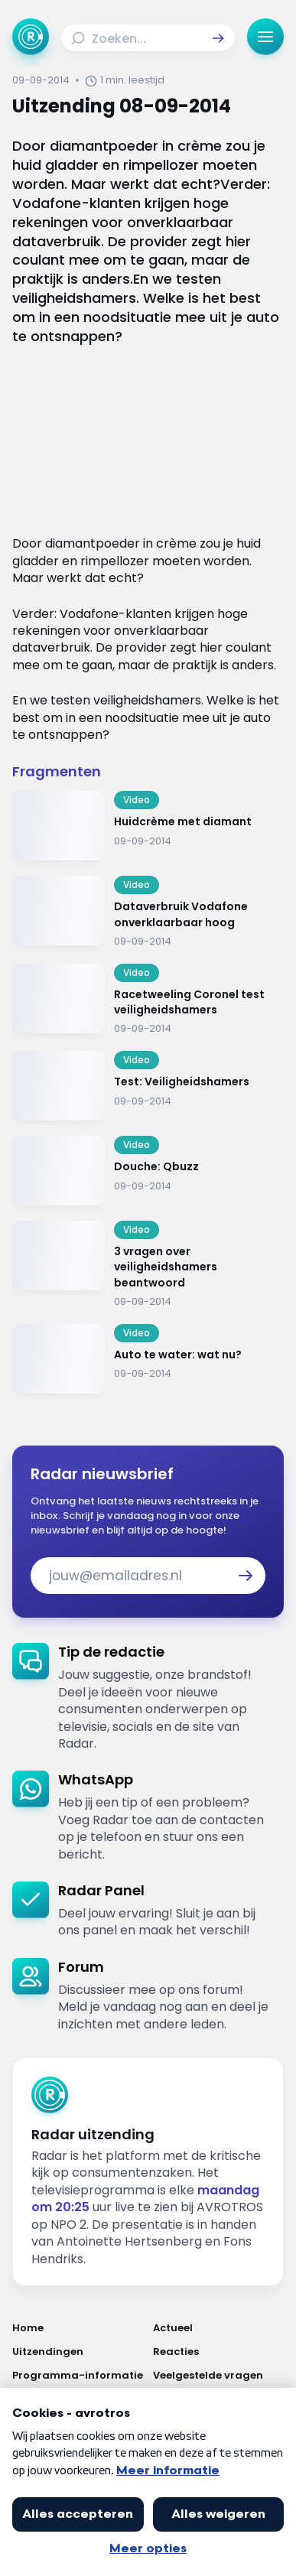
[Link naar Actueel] (219, 2328)
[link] (148, 1697)
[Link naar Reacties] (219, 2351)
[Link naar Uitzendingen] (78, 2351)
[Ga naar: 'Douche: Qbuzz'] (148, 1170)
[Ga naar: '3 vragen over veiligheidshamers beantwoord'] (148, 1265)
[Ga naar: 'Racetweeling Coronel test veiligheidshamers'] (148, 1000)
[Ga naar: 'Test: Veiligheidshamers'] (148, 1085)
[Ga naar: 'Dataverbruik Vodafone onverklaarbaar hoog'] (148, 912)
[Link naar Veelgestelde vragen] (219, 2375)
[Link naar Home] (78, 2328)
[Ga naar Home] (30, 36)
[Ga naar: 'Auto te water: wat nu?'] (148, 1359)
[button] (218, 38)
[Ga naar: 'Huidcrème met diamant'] (148, 825)
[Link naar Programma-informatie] (78, 2375)
